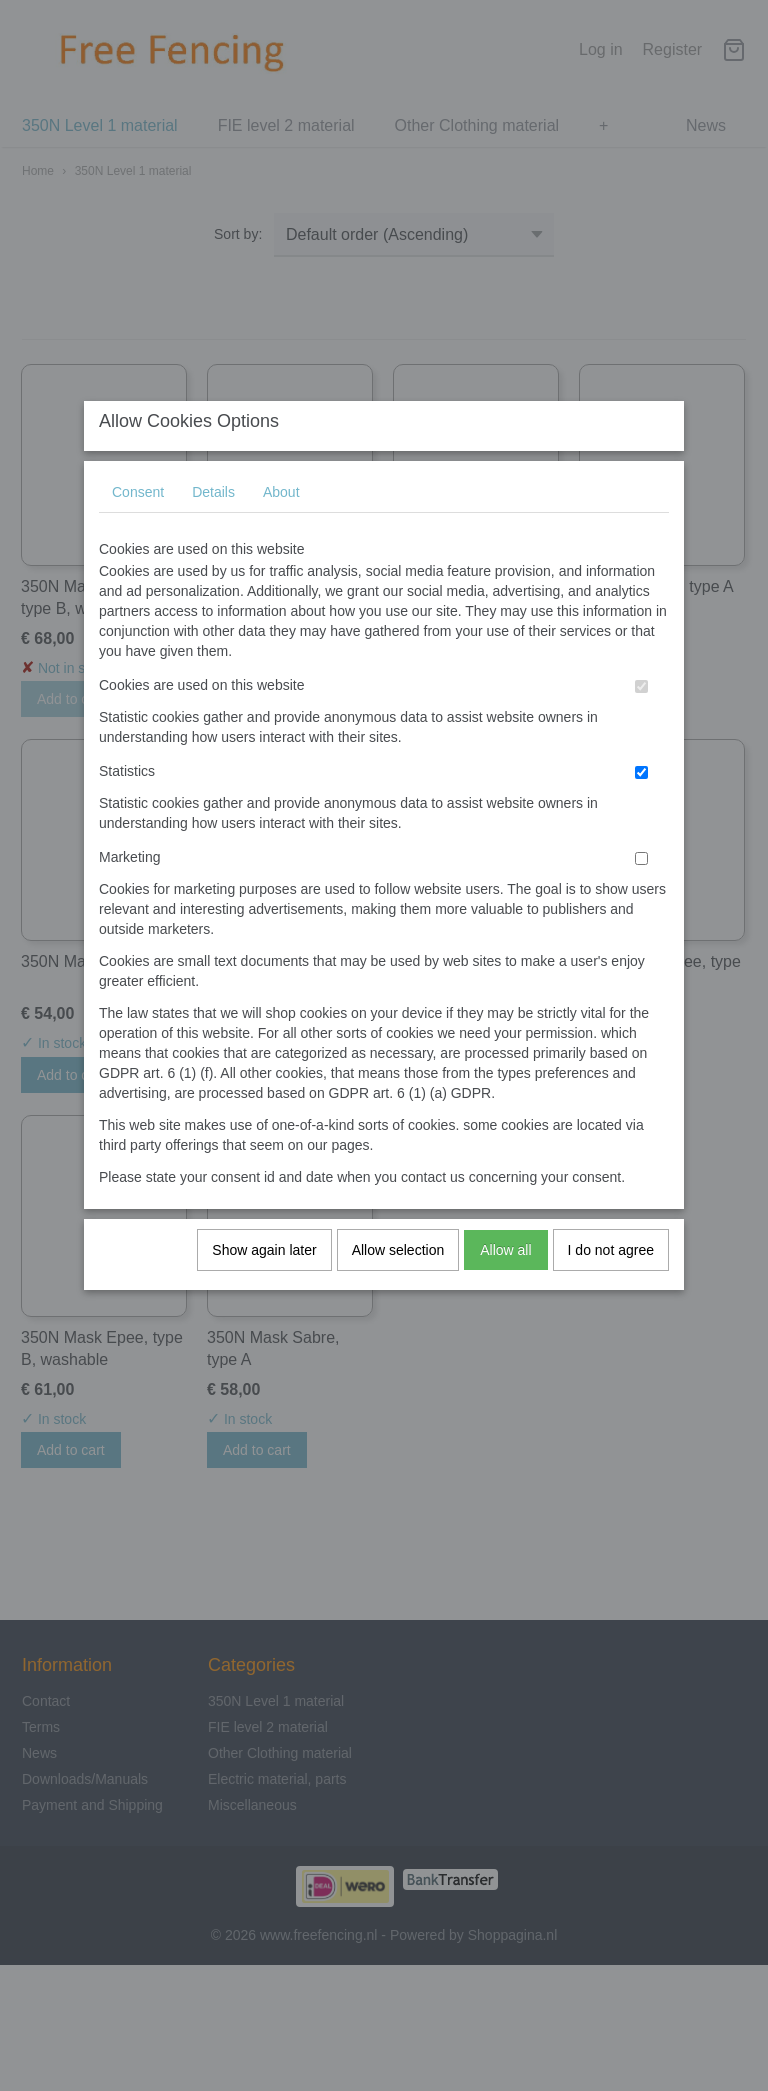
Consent (138, 511)
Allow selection (398, 1269)
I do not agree (611, 1269)
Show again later (264, 1269)
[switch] (641, 705)
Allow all (505, 1269)
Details (213, 511)
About (281, 511)
